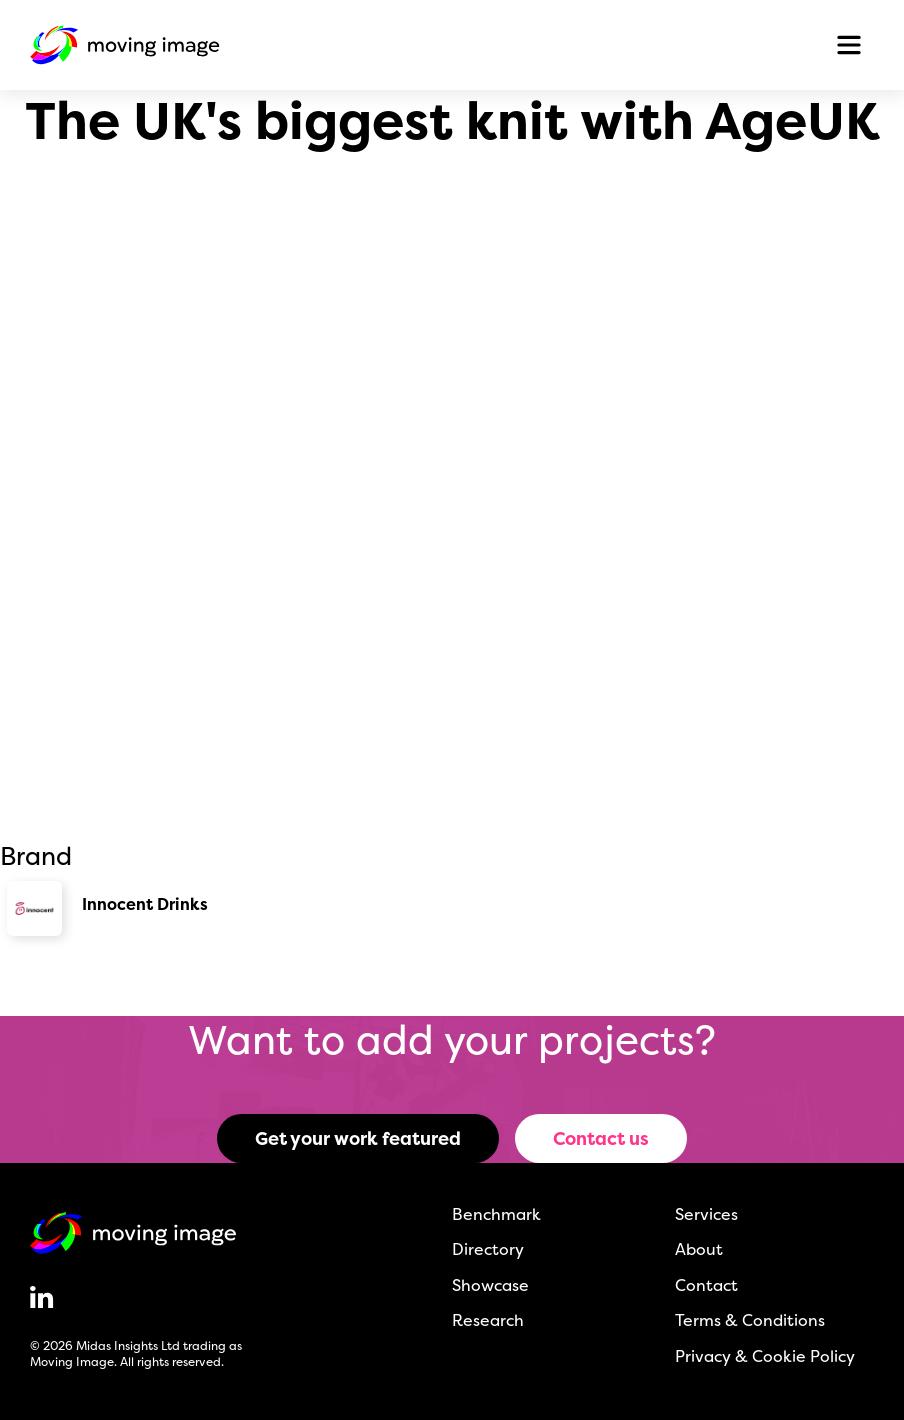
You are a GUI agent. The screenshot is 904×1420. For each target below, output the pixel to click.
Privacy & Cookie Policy (765, 1356)
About (699, 1249)
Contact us (601, 1138)
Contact (706, 1285)
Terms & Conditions (750, 1320)
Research (488, 1320)
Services (706, 1214)
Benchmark (496, 1214)
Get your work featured (358, 1138)
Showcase (490, 1285)
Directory (488, 1249)
